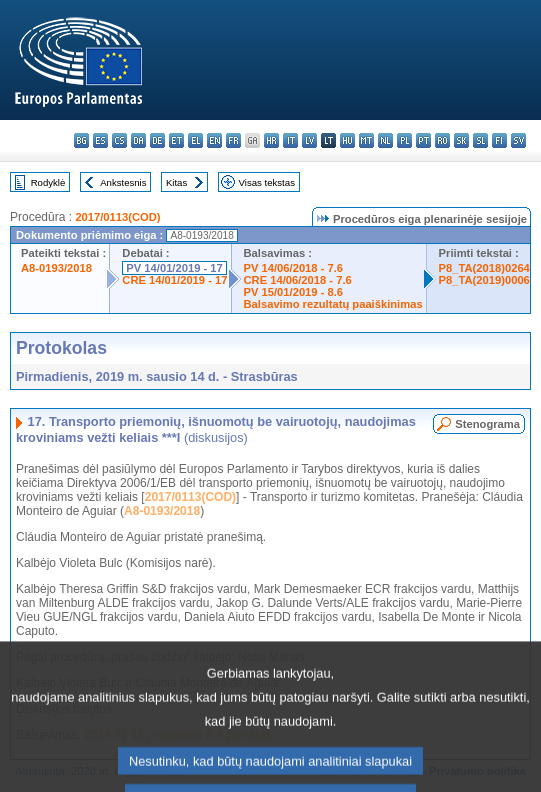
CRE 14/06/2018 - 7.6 (298, 280)
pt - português (423, 140)
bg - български (81, 140)
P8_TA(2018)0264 (484, 268)
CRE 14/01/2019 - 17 (174, 280)
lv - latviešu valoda (309, 140)
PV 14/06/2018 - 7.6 (294, 268)
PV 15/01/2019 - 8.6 (294, 292)
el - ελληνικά (195, 140)
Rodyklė (48, 182)
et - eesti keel (176, 140)
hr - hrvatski (271, 140)
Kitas (176, 182)
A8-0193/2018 (56, 268)
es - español (100, 140)
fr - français (233, 140)
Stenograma (487, 424)
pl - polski (404, 140)
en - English (214, 140)
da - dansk (138, 140)
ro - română (442, 140)
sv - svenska (518, 140)
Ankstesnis (123, 182)
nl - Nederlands (385, 140)
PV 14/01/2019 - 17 (174, 268)
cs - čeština (119, 140)
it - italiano (290, 140)
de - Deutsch (157, 140)
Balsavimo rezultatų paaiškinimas (333, 304)
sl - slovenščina (480, 140)
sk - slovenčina (461, 140)
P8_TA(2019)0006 (484, 280)
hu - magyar (347, 140)
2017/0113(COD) (117, 217)
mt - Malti (366, 140)
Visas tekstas (267, 182)
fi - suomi (499, 140)
